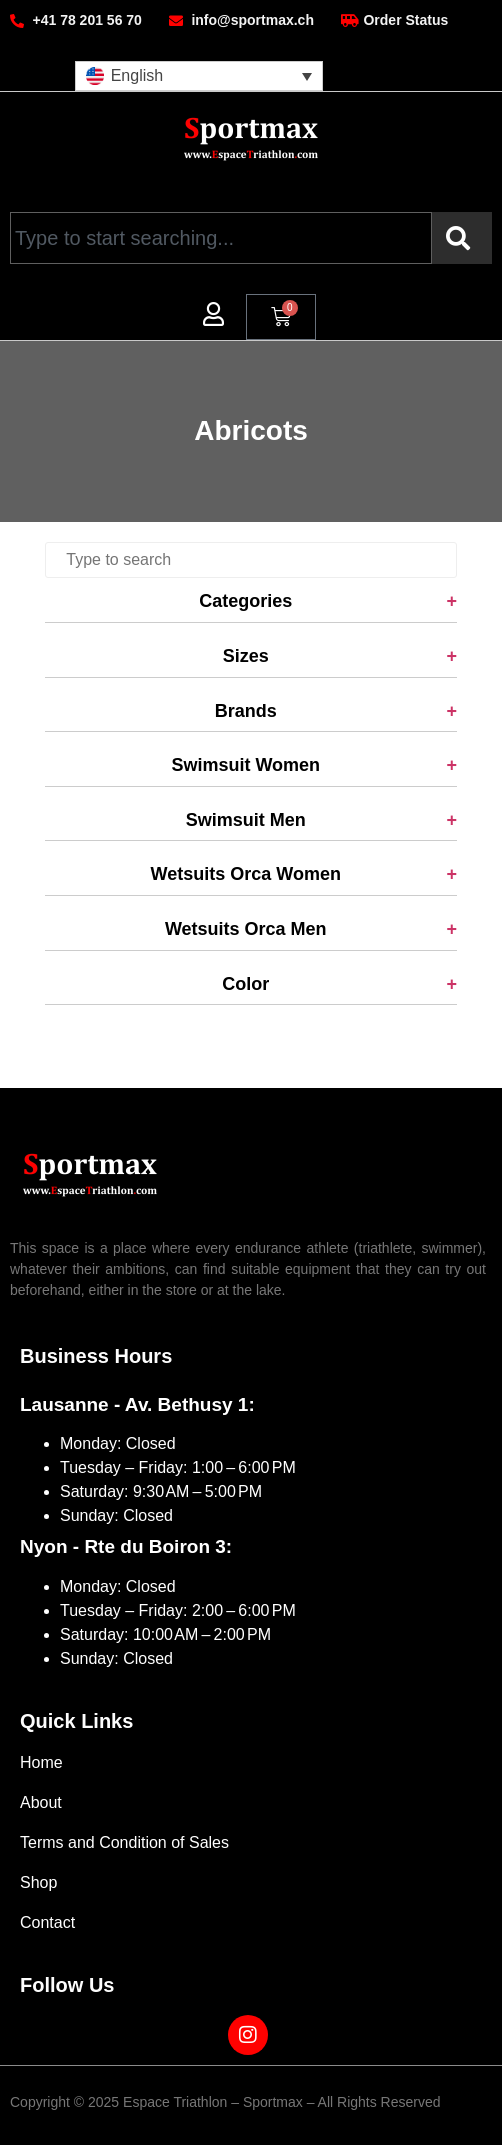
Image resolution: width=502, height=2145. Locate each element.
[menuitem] (199, 76)
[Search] (462, 238)
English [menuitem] (137, 75)
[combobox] (221, 238)
